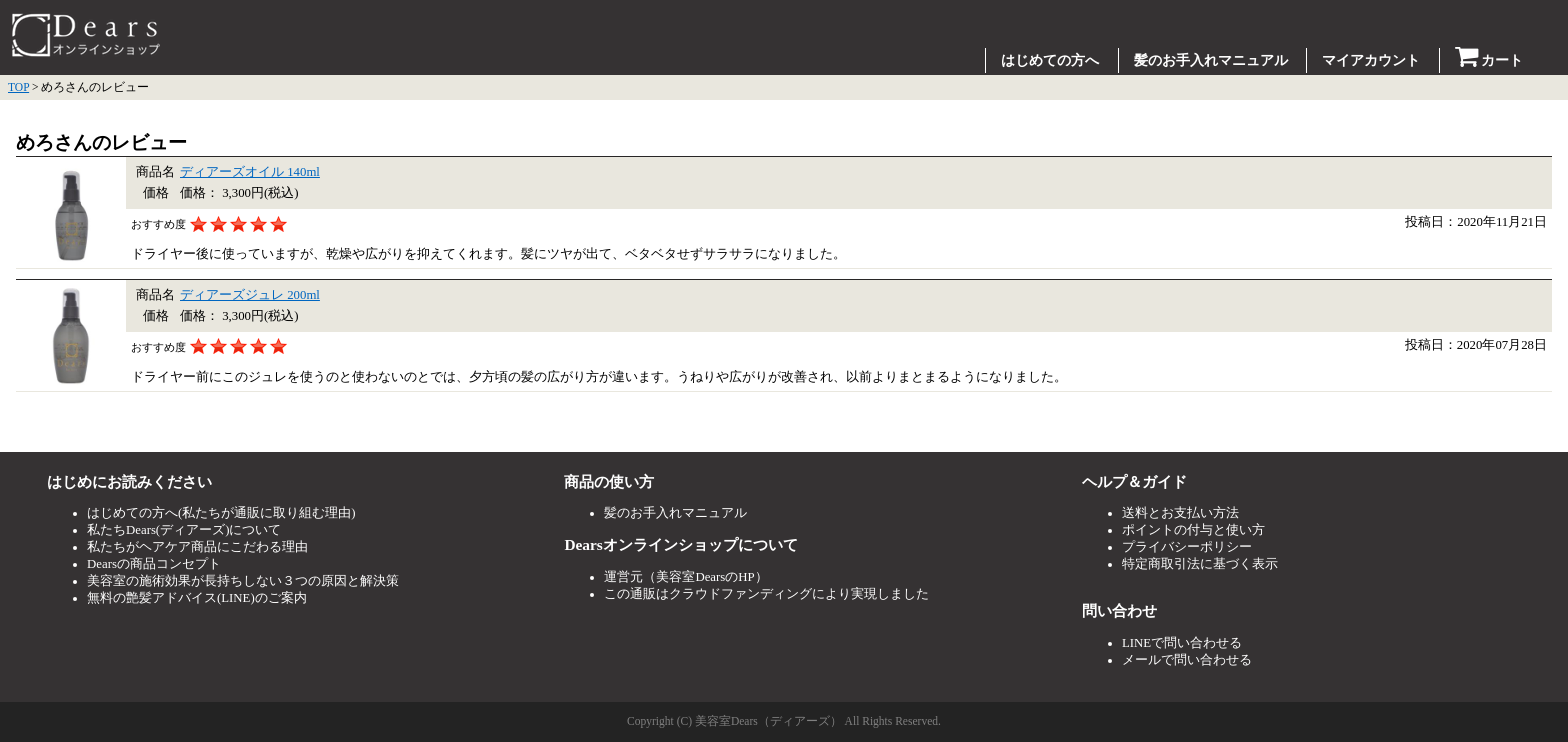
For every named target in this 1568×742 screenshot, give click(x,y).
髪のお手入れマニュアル (1211, 60)
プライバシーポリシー (1187, 547)
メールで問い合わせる (1187, 660)
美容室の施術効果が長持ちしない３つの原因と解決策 (243, 581)
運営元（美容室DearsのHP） (685, 577)
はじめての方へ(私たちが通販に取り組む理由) (221, 513)
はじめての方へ (1050, 60)
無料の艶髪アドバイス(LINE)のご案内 (197, 598)
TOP (18, 87)
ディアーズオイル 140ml (250, 172)
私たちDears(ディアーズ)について (184, 530)
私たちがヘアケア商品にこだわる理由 (197, 547)
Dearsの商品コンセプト (154, 564)
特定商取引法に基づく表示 (1200, 564)
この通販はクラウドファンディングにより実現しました (766, 594)
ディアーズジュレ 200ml (250, 295)
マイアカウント (1371, 60)
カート (1489, 60)
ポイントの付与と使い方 (1193, 530)
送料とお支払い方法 (1180, 513)
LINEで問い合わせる (1182, 643)
